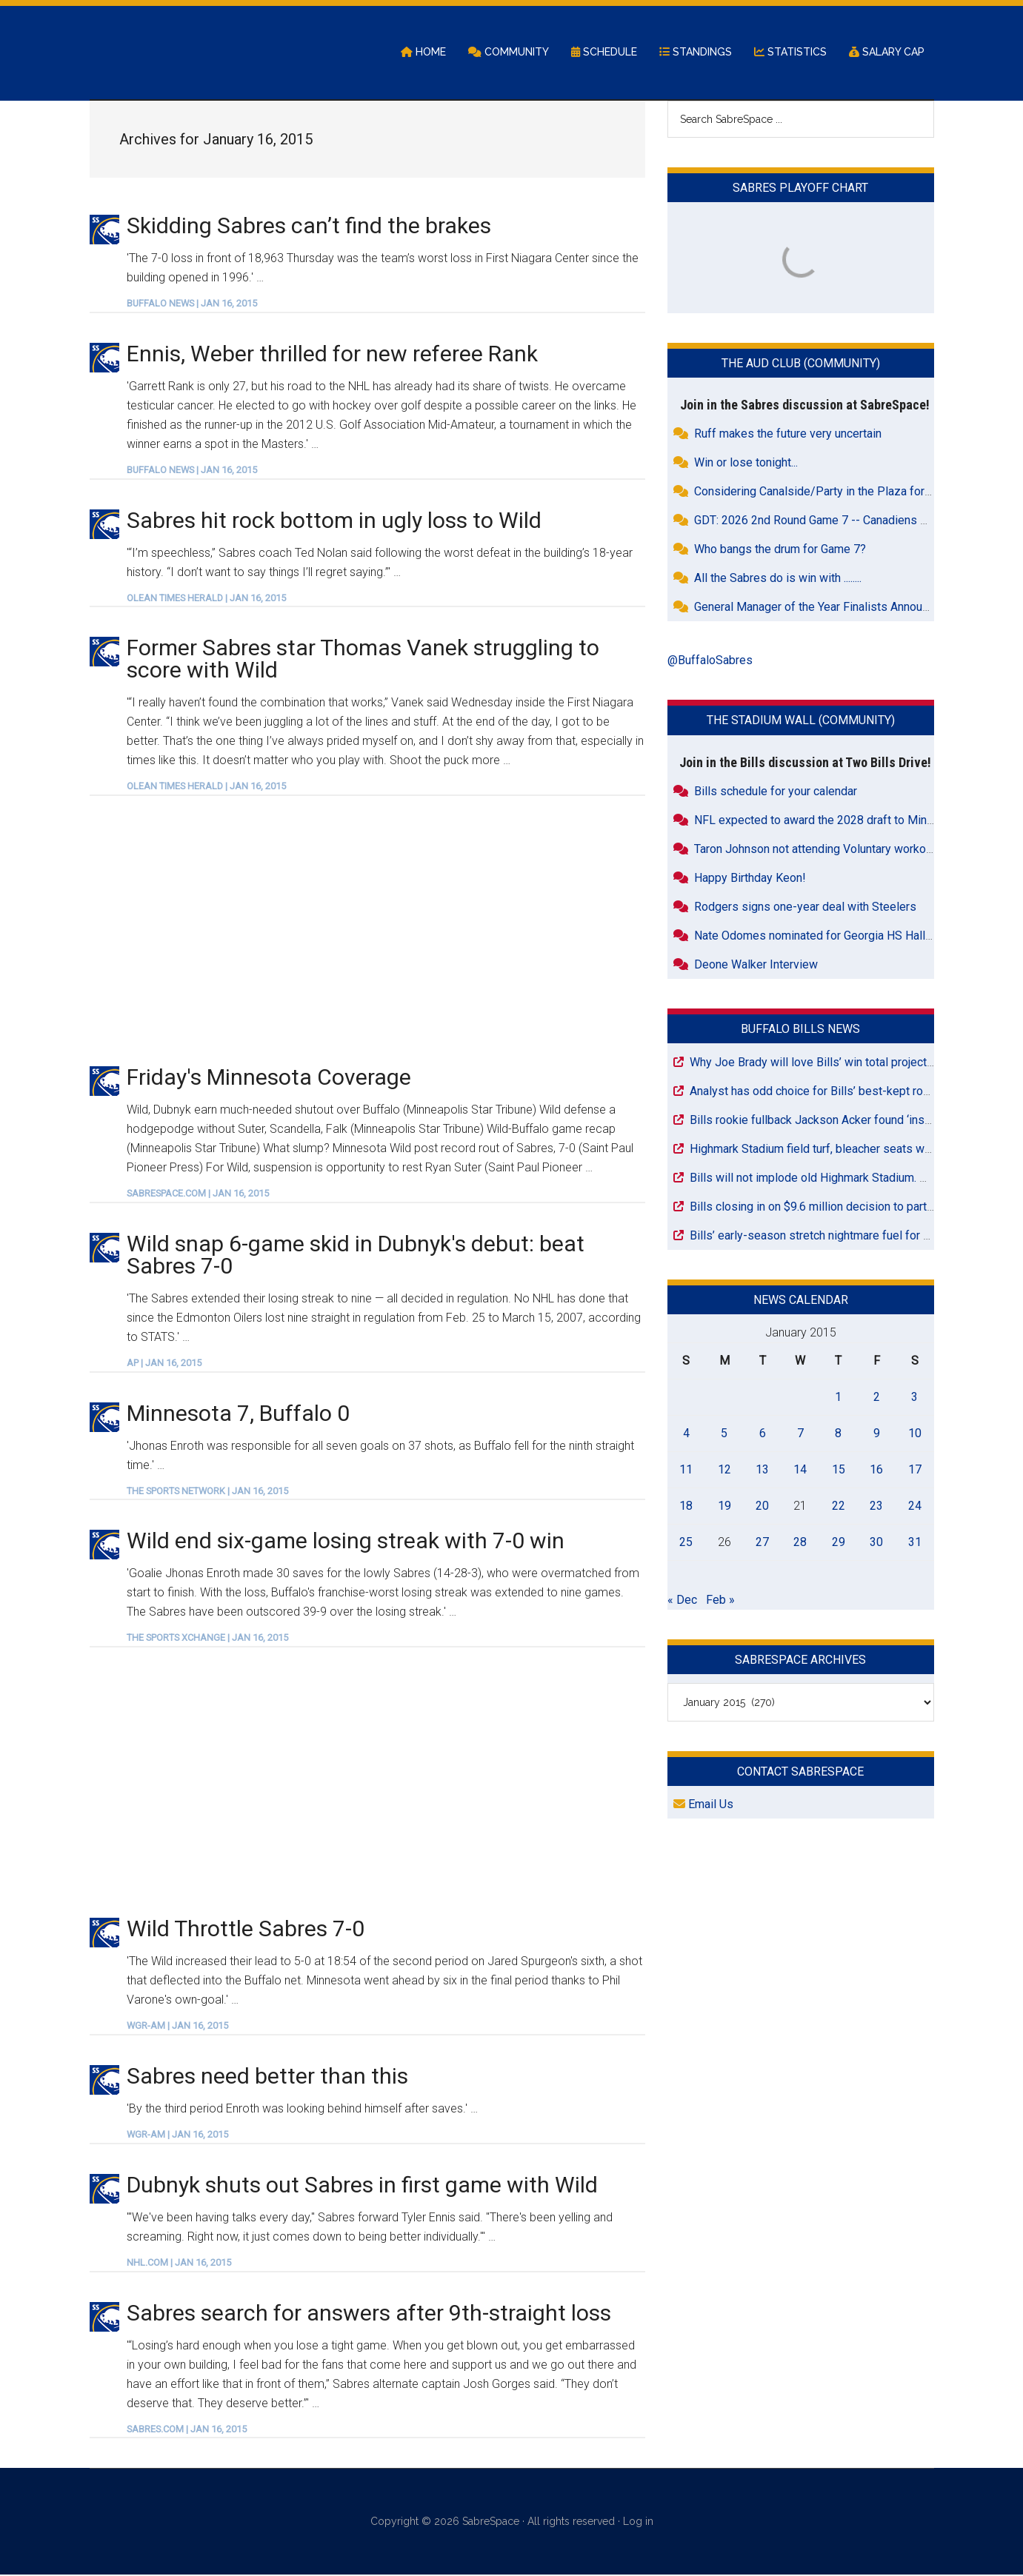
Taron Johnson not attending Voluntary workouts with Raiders (852, 850)
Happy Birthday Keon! (750, 879)
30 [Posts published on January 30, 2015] (876, 1543)
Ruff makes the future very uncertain (788, 435)
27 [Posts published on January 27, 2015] (762, 1543)
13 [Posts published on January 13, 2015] (762, 1470)
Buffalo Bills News (800, 1030)
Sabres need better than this (267, 2077)
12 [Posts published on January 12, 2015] (724, 1470)
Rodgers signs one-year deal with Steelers (805, 907)
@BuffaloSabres (710, 662)
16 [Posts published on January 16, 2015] (876, 1470)
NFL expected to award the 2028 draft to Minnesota (828, 821)
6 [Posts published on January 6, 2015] (762, 1434)
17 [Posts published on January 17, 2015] (915, 1470)
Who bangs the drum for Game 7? (780, 550)
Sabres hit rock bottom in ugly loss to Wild (334, 521)
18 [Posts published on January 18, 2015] (686, 1506)
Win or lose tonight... (746, 464)
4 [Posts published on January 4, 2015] (686, 1434)
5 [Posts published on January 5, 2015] (724, 1434)
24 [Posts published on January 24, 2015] (915, 1506)
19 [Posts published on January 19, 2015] (724, 1506)
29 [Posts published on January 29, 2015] (838, 1543)
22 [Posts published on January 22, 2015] (838, 1506)
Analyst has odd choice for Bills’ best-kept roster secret (835, 1092)
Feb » (720, 1600)
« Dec (682, 1600)
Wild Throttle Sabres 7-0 (245, 1930)
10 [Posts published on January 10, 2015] (915, 1434)
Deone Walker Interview (756, 965)
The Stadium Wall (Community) (801, 722)
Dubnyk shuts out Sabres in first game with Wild (362, 2185)
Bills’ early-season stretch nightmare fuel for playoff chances (848, 1236)
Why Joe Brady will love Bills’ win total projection (816, 1063)
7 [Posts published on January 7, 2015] (800, 1434)
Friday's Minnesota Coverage (269, 1078)
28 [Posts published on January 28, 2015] (800, 1543)
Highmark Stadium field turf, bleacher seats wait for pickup (841, 1150)
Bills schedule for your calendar (775, 792)
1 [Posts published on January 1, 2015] (838, 1398)
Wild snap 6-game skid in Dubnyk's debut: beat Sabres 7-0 (355, 1255)
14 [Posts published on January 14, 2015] (800, 1470)
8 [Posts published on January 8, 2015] (838, 1434)
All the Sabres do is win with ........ (778, 579)
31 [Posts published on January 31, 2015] (915, 1543)
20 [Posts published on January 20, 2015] (762, 1506)
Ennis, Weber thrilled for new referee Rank (332, 354)
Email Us (703, 1806)
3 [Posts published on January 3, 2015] (914, 1398)
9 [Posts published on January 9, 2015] (876, 1434)
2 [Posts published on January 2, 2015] (876, 1398)
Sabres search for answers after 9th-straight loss (369, 2313)
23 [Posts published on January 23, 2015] (876, 1506)
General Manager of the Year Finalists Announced (820, 608)
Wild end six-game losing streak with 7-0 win (345, 1542)
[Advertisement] (367, 930)
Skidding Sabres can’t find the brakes (309, 226)
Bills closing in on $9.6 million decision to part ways (823, 1207)
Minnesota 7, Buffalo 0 (238, 1414)
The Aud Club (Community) (801, 365)
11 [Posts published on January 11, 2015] (686, 1470)
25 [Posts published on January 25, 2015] (686, 1543)
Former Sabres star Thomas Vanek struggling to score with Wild (363, 660)
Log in (638, 2523)
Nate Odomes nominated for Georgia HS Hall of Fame (832, 936)
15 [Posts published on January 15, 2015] (838, 1470)
